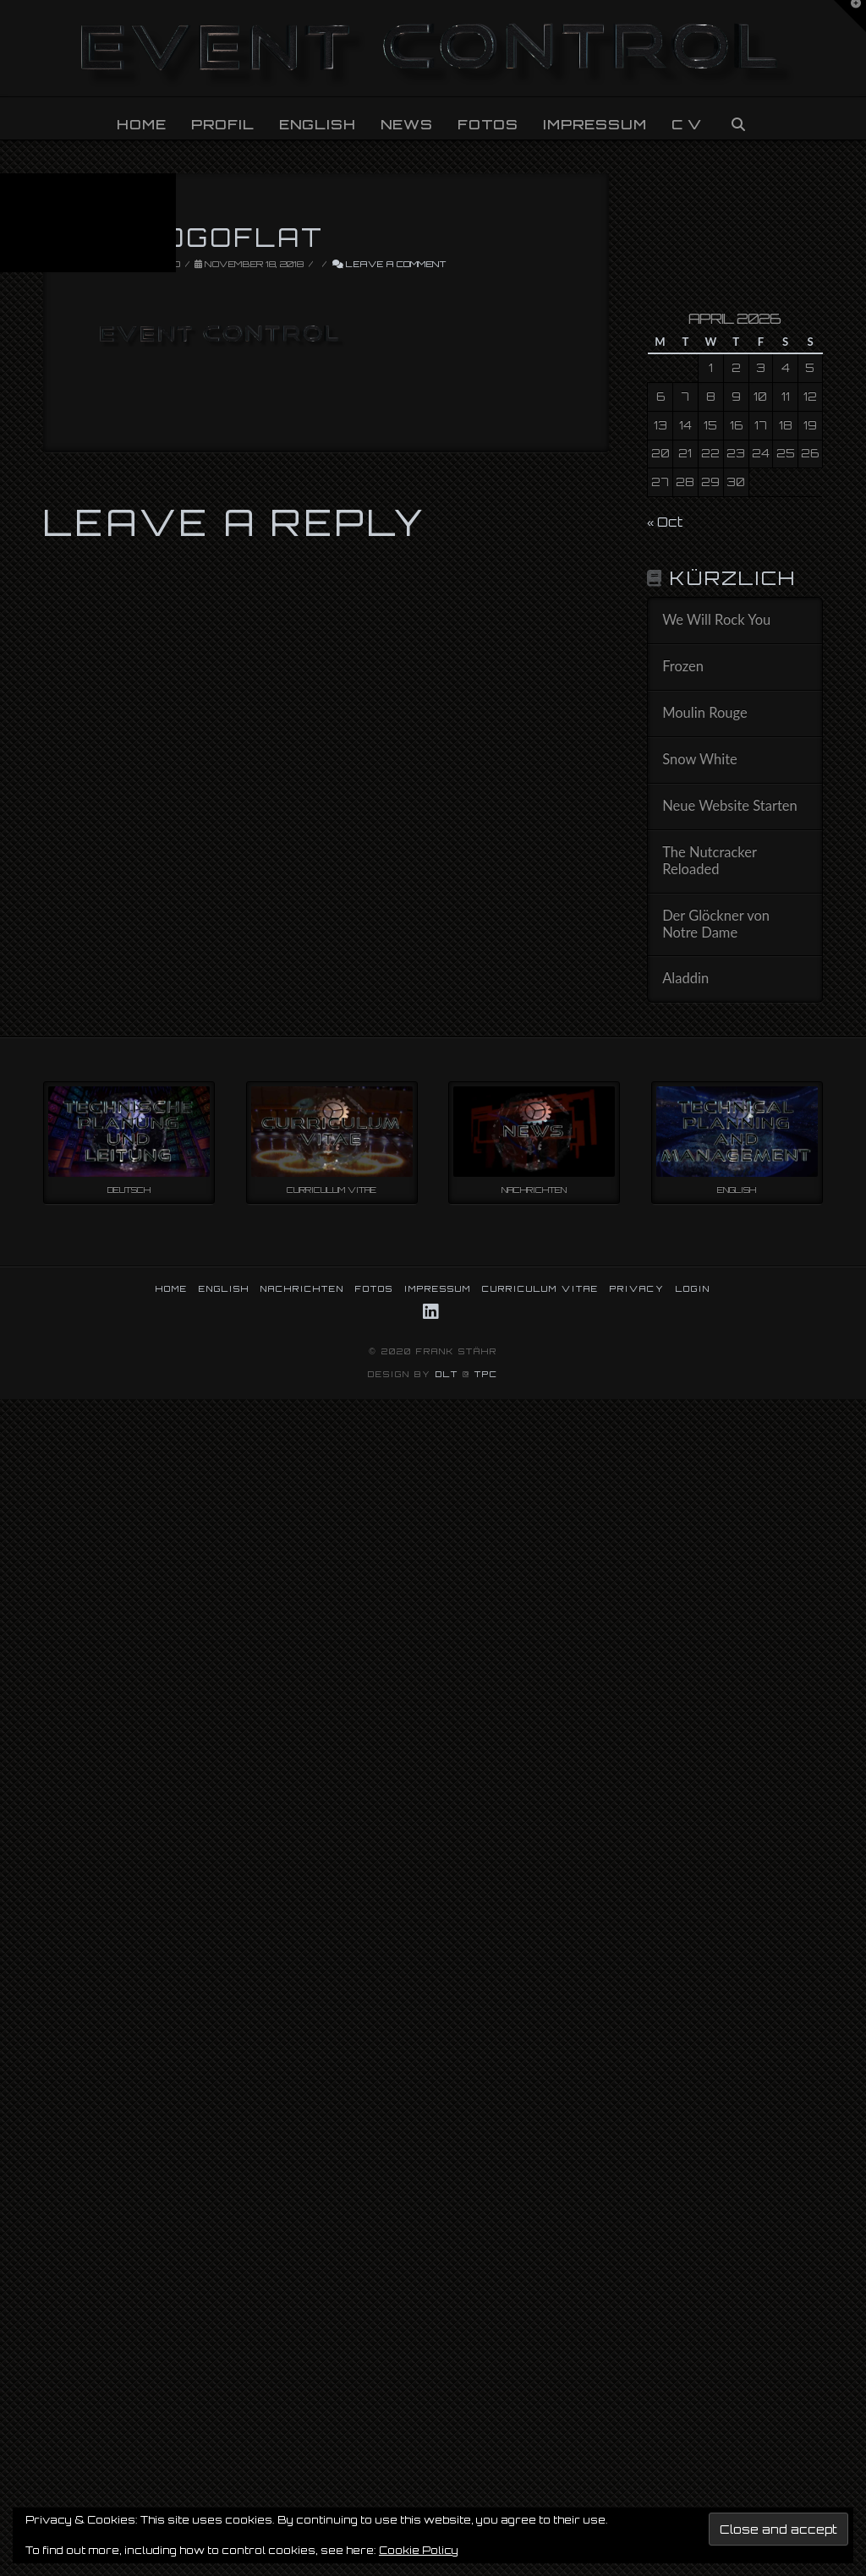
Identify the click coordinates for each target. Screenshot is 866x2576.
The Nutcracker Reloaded (709, 861)
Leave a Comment (389, 264)
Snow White (699, 760)
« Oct (664, 522)
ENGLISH (224, 1288)
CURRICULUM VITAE (540, 1288)
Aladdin (685, 979)
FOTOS (374, 1288)
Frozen (683, 667)
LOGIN (693, 1288)
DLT (447, 1374)
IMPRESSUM (437, 1288)
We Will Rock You (716, 620)
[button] (850, 16)
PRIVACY (637, 1288)
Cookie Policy (418, 2550)
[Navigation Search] (737, 118)
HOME (172, 1288)
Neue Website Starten (729, 806)
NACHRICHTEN (302, 1288)
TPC (486, 1374)
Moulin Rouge (705, 713)
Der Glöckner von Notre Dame (716, 924)
